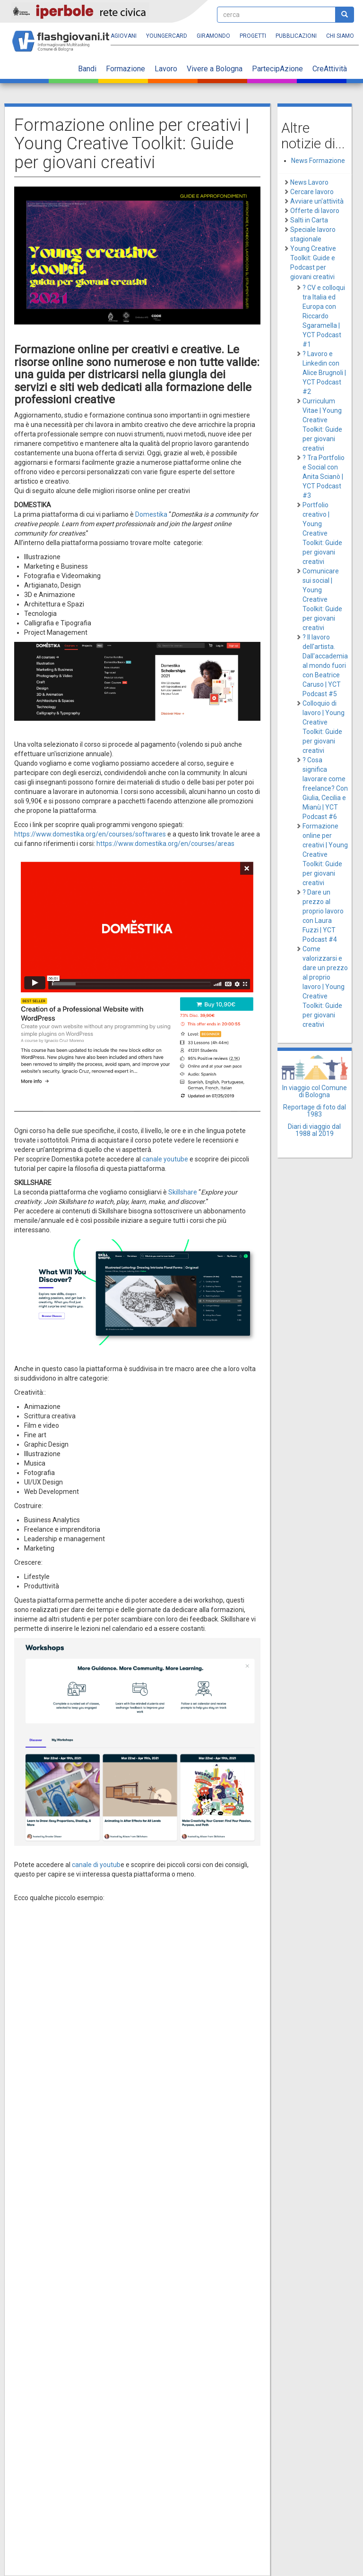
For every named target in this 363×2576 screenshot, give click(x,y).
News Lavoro (309, 182)
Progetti (253, 36)
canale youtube (165, 1159)
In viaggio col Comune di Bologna (314, 1091)
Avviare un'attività (317, 201)
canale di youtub (96, 1864)
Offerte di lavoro (314, 210)
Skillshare (182, 1192)
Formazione (125, 68)
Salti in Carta (309, 220)
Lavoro (166, 68)
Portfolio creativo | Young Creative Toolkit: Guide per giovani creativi (322, 533)
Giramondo (213, 36)
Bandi (87, 68)
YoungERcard (166, 36)
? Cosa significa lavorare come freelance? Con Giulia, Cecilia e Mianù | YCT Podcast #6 (325, 788)
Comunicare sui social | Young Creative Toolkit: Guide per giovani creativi (322, 599)
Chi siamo (340, 36)
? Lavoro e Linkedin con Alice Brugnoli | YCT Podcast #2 (324, 372)
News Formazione (318, 160)
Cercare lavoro (312, 192)
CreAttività (329, 68)
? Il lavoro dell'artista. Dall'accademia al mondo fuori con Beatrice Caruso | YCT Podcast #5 (325, 665)
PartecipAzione (277, 68)
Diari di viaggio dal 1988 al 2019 (314, 1130)
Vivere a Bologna (214, 68)
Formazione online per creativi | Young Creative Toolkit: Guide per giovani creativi (325, 854)
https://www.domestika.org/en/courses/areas (166, 843)
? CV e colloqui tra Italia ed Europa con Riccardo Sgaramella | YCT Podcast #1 (323, 316)
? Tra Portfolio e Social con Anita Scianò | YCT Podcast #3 (323, 476)
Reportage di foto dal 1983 (314, 1110)
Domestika (151, 514)
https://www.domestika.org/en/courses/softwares (90, 834)
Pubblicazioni (296, 36)
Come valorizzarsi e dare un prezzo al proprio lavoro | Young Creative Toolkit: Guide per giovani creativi (325, 986)
